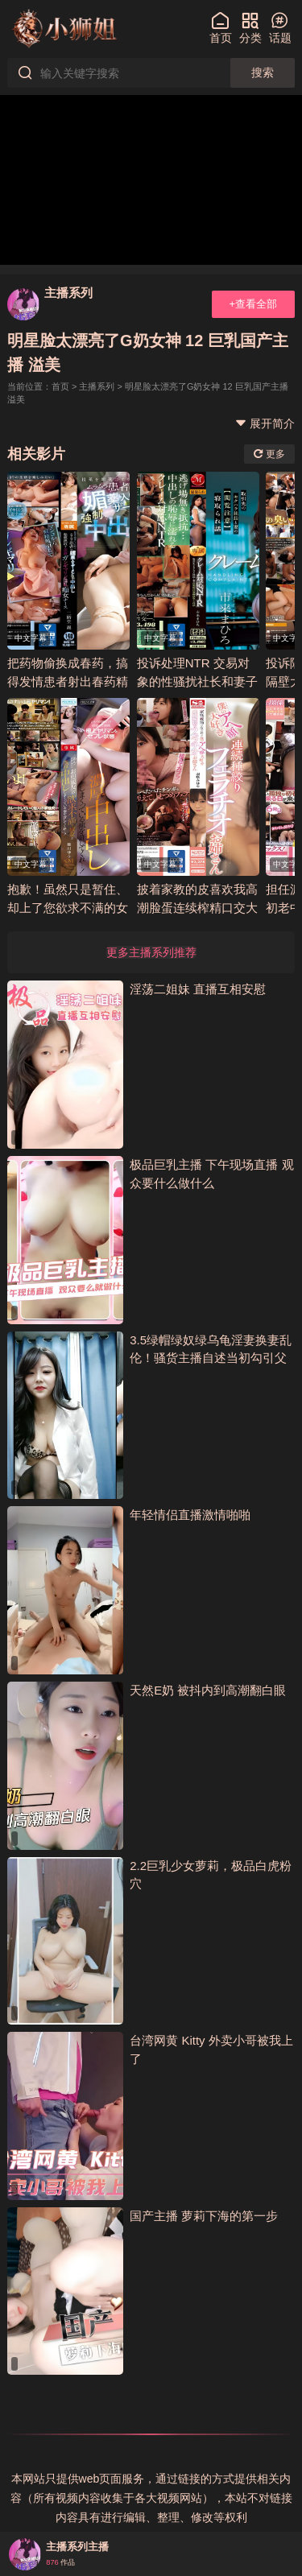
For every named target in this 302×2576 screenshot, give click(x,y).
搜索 (262, 72)
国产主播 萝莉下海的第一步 (204, 2216)
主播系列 (68, 292)
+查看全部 (253, 304)
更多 (269, 454)
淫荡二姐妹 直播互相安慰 (198, 989)
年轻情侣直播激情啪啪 (190, 1514)
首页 (60, 386)
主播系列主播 (77, 2547)
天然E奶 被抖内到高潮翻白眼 (208, 1690)
